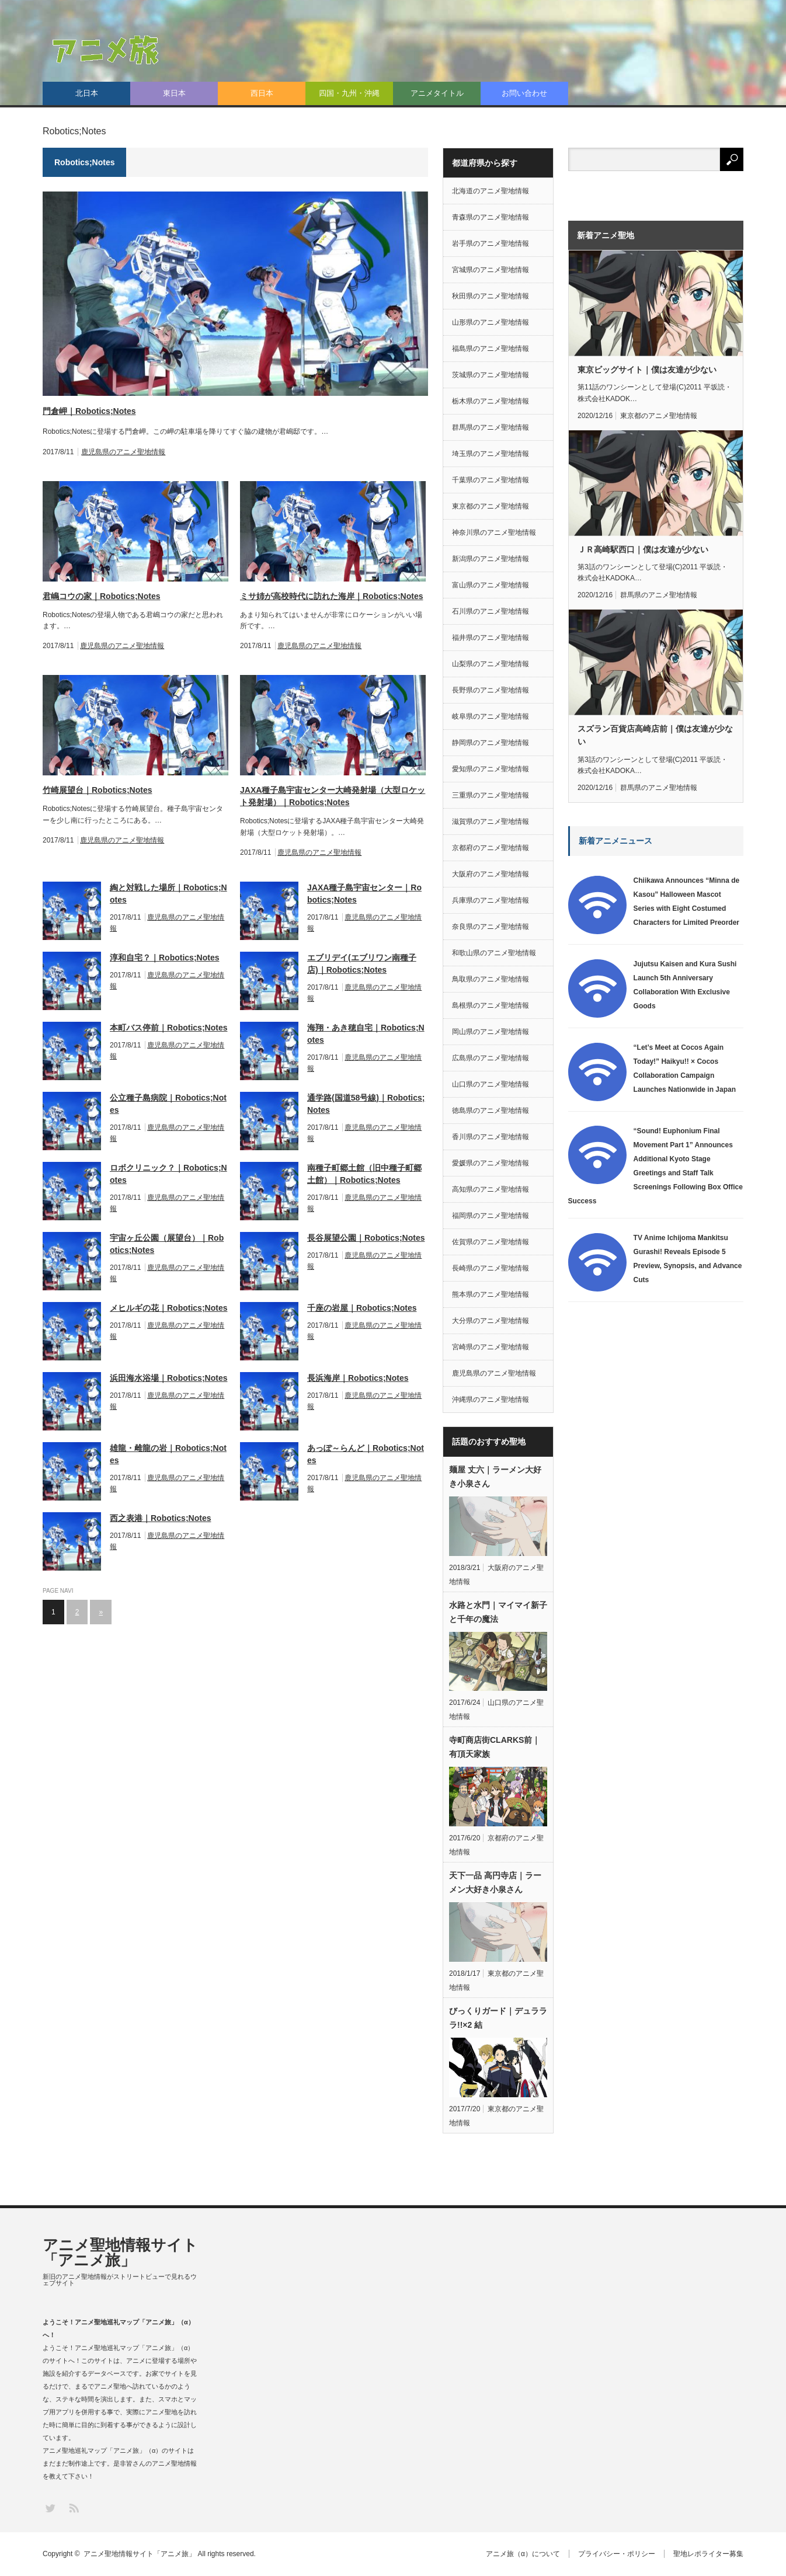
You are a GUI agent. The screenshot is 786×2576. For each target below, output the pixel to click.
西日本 (262, 93)
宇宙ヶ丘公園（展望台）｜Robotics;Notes (167, 1244)
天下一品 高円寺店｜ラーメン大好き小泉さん (495, 1882)
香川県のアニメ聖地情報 (490, 1137)
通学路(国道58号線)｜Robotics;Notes (366, 1104)
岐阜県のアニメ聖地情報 (490, 716)
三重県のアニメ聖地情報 (490, 795)
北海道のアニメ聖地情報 (490, 191)
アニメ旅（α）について (523, 2554)
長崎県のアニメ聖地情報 (490, 1268)
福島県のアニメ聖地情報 (490, 348)
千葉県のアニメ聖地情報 (490, 480)
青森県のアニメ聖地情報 (490, 217)
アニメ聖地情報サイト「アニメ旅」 (120, 2252)
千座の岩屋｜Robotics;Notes (361, 1308)
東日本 (174, 93)
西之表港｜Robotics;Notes (160, 1518)
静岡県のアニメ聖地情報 (490, 743)
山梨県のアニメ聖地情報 (490, 664)
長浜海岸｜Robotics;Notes (357, 1378)
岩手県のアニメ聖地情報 (490, 243)
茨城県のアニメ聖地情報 (490, 375)
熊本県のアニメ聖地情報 (490, 1294)
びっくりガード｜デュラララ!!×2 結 (498, 2018)
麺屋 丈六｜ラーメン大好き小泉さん (495, 1476)
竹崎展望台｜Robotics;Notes (97, 790)
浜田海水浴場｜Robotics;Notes (168, 1378)
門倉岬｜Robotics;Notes (89, 411)
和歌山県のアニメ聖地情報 (494, 953)
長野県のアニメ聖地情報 (490, 690)
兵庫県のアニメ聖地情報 (490, 900)
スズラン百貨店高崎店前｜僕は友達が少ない (655, 735)
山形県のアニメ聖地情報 (490, 322)
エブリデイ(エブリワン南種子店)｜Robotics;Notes (361, 963)
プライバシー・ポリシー (616, 2554)
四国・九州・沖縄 (349, 93)
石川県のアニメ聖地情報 (490, 611)
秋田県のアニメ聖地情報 (490, 296)
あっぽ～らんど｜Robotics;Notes (365, 1454)
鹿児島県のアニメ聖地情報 (123, 452)
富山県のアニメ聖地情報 (490, 585)
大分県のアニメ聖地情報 (490, 1321)
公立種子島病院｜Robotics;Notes (168, 1104)
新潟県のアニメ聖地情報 (490, 559)
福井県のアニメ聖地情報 (490, 637)
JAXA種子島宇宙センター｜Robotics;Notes (364, 893)
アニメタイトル (437, 93)
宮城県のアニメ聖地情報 (490, 270)
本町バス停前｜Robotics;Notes (168, 1027)
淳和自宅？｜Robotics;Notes (164, 957)
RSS (73, 2507)
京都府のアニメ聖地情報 (490, 848)
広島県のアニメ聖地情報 (490, 1058)
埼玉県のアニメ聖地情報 (490, 454)
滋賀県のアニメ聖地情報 (490, 821)
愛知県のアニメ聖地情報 (490, 769)
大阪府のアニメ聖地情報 (490, 874)
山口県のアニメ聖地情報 (490, 1084)
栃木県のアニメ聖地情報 (490, 401)
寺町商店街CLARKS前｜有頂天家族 (494, 1747)
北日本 (86, 93)
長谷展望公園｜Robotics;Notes (366, 1237)
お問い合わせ (524, 93)
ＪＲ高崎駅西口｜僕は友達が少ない (643, 549)
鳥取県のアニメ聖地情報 (490, 979)
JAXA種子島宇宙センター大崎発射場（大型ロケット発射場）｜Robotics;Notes (332, 796)
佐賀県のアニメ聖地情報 (490, 1242)
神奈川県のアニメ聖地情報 (494, 532)
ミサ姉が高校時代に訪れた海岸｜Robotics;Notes (331, 596)
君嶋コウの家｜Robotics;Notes (101, 596)
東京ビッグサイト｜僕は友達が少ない (647, 369)
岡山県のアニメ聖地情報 (490, 1032)
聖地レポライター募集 (708, 2554)
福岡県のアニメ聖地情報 (490, 1216)
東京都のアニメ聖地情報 (490, 506)
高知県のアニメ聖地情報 (490, 1189)
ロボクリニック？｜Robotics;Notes (168, 1174)
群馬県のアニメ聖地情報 (490, 427)
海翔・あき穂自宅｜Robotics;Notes (366, 1034)
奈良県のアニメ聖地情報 (490, 927)
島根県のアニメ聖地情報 (490, 1005)
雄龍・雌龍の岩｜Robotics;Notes (168, 1454)
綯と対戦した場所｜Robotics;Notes (168, 893)
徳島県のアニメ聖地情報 (490, 1110)
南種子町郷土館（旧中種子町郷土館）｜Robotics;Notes (364, 1174)
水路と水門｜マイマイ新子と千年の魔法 (498, 1612)
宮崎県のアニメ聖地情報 (490, 1347)
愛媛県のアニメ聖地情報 (490, 1163)
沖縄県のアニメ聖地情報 (490, 1399)
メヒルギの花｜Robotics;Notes (168, 1308)
